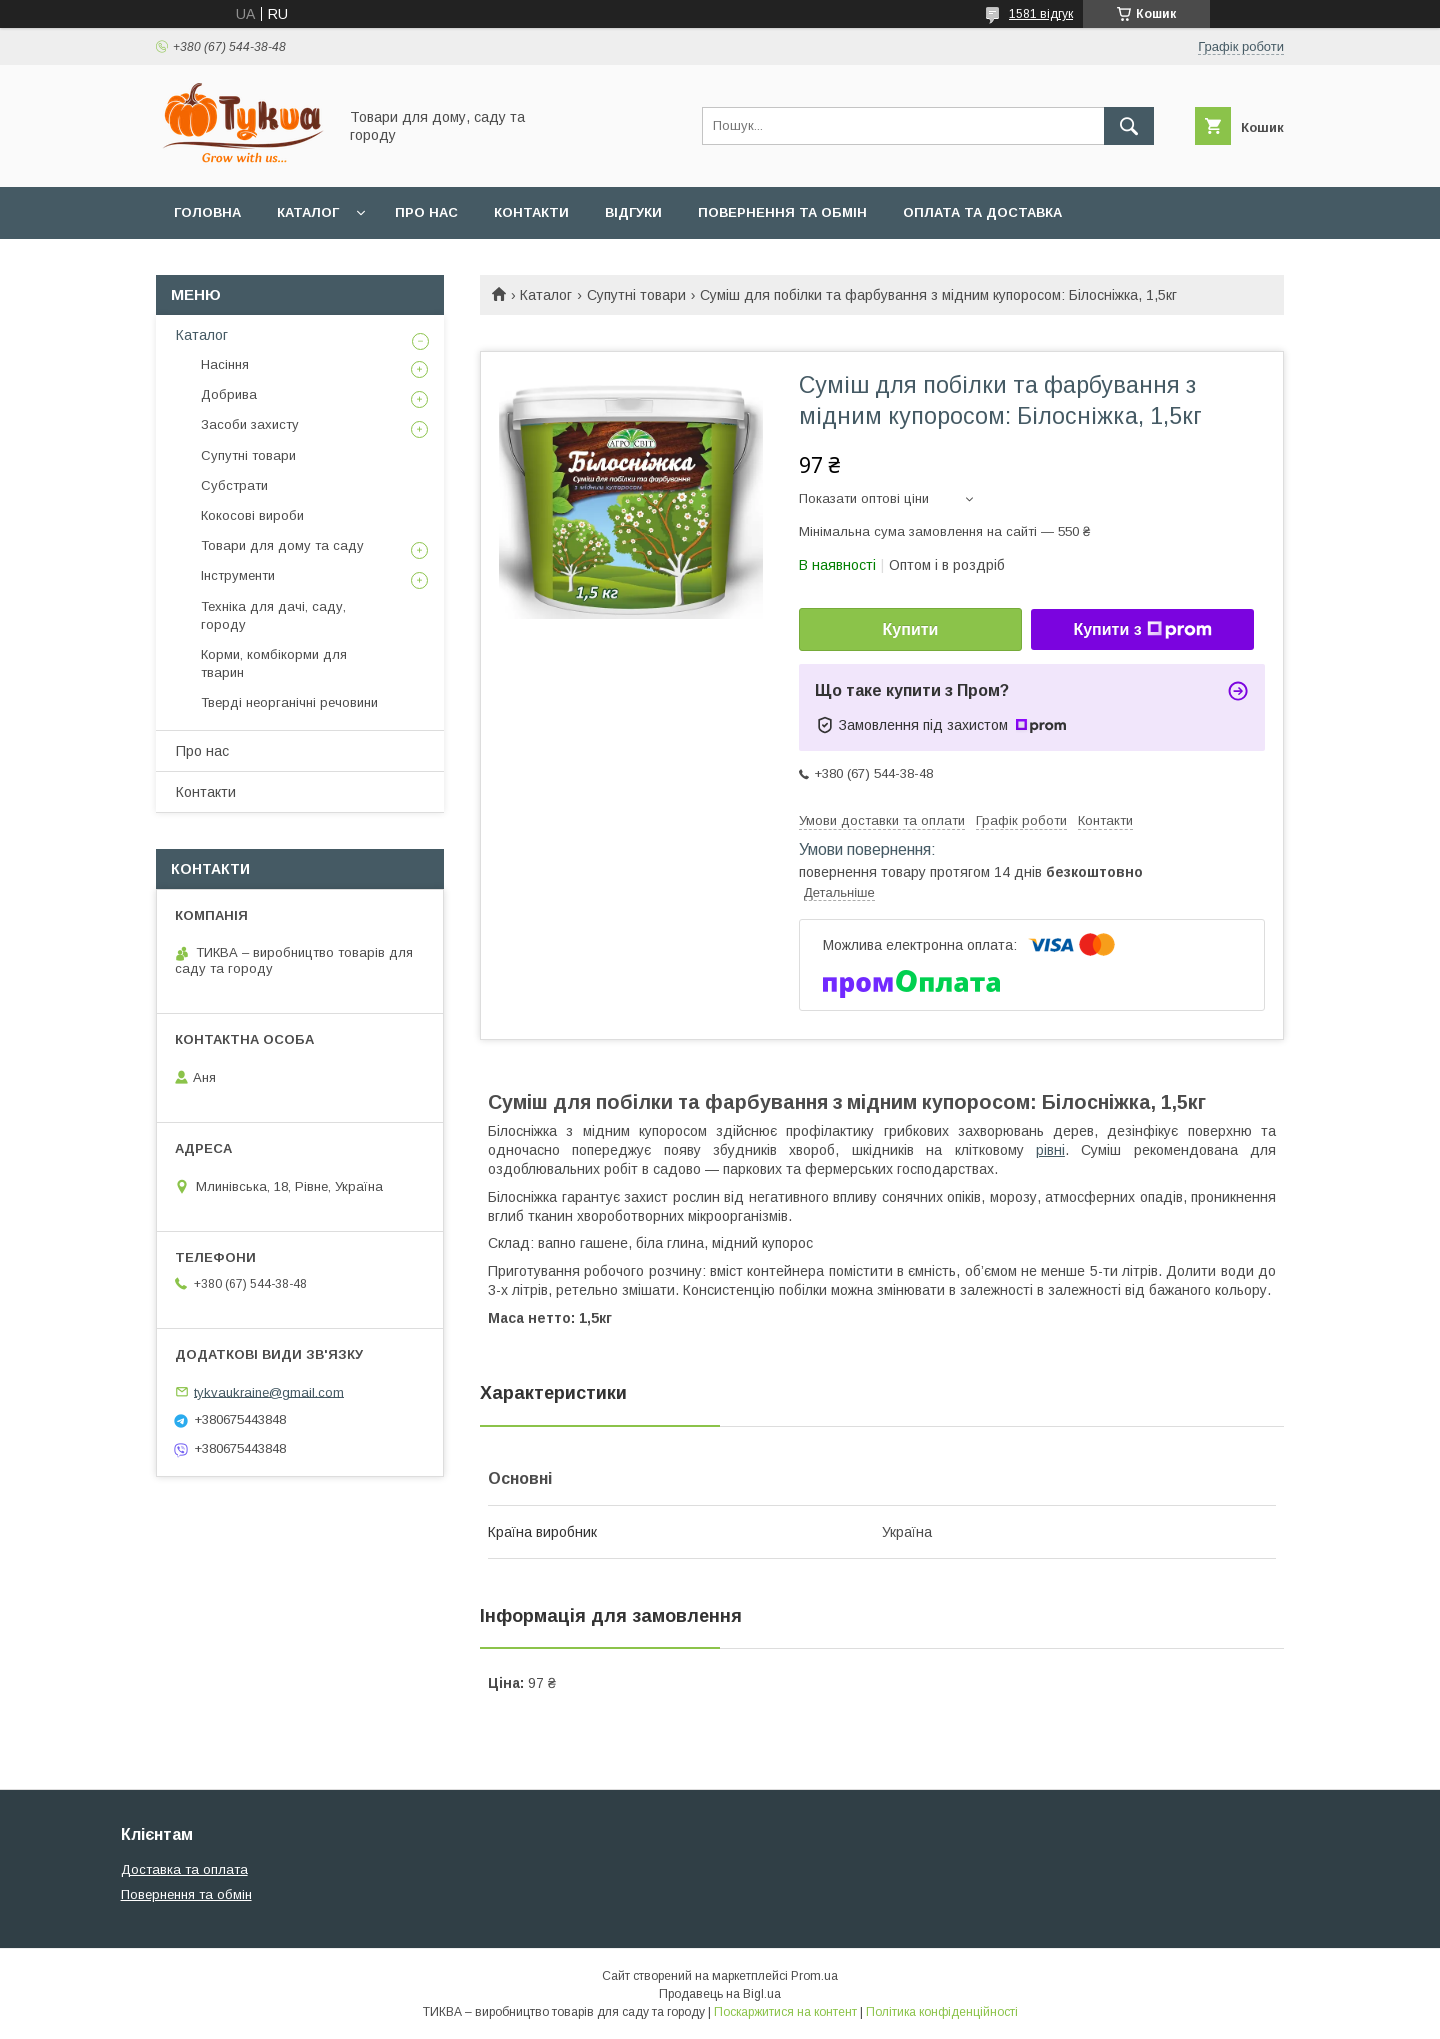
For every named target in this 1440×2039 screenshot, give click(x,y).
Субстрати (234, 485)
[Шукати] (1129, 126)
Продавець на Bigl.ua (720, 1994)
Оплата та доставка (982, 212)
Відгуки (633, 212)
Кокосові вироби (252, 515)
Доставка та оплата (184, 1869)
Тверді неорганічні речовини (289, 702)
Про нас (426, 212)
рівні (1050, 1150)
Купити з (1142, 630)
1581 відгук (1041, 14)
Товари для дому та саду (282, 545)
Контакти (531, 212)
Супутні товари (636, 295)
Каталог (308, 212)
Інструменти (238, 575)
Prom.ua (814, 1976)
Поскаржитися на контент (785, 2012)
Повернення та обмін (782, 212)
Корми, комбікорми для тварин (274, 663)
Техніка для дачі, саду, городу (273, 615)
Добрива (229, 394)
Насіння (225, 364)
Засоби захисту (250, 424)
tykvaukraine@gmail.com (269, 1391)
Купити (911, 629)
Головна (207, 212)
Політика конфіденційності (942, 2012)
